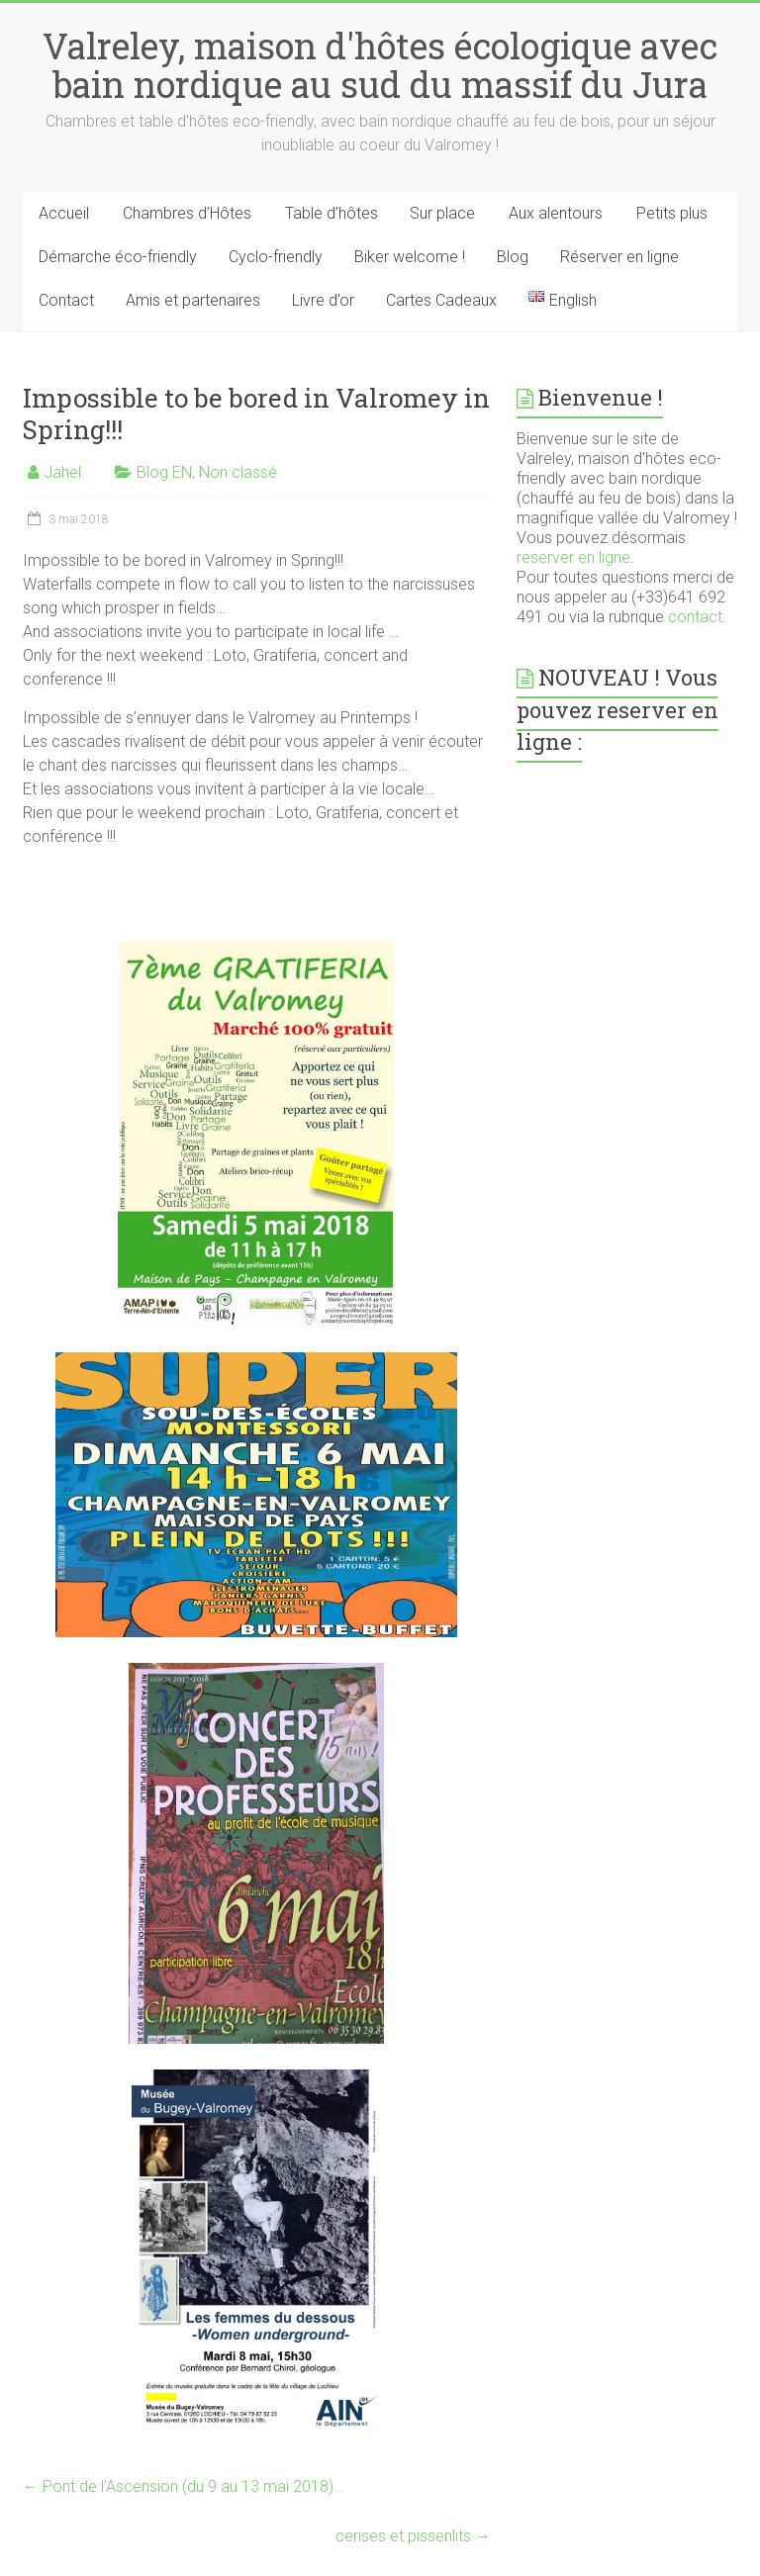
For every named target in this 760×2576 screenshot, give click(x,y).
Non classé (238, 472)
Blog (512, 256)
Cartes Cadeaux (441, 300)
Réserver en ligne (619, 256)
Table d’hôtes (331, 213)
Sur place (442, 213)
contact (695, 616)
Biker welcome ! (409, 256)
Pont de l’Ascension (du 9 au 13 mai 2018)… (183, 2486)
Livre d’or (323, 300)
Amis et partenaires (193, 300)
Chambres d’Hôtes (187, 213)
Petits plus (672, 213)
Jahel (62, 472)
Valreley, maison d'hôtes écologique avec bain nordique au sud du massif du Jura (380, 65)
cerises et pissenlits (413, 2536)
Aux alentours (556, 213)
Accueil (64, 213)
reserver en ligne (573, 557)
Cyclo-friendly (276, 256)
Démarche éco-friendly (118, 256)
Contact (66, 300)
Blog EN (164, 472)
